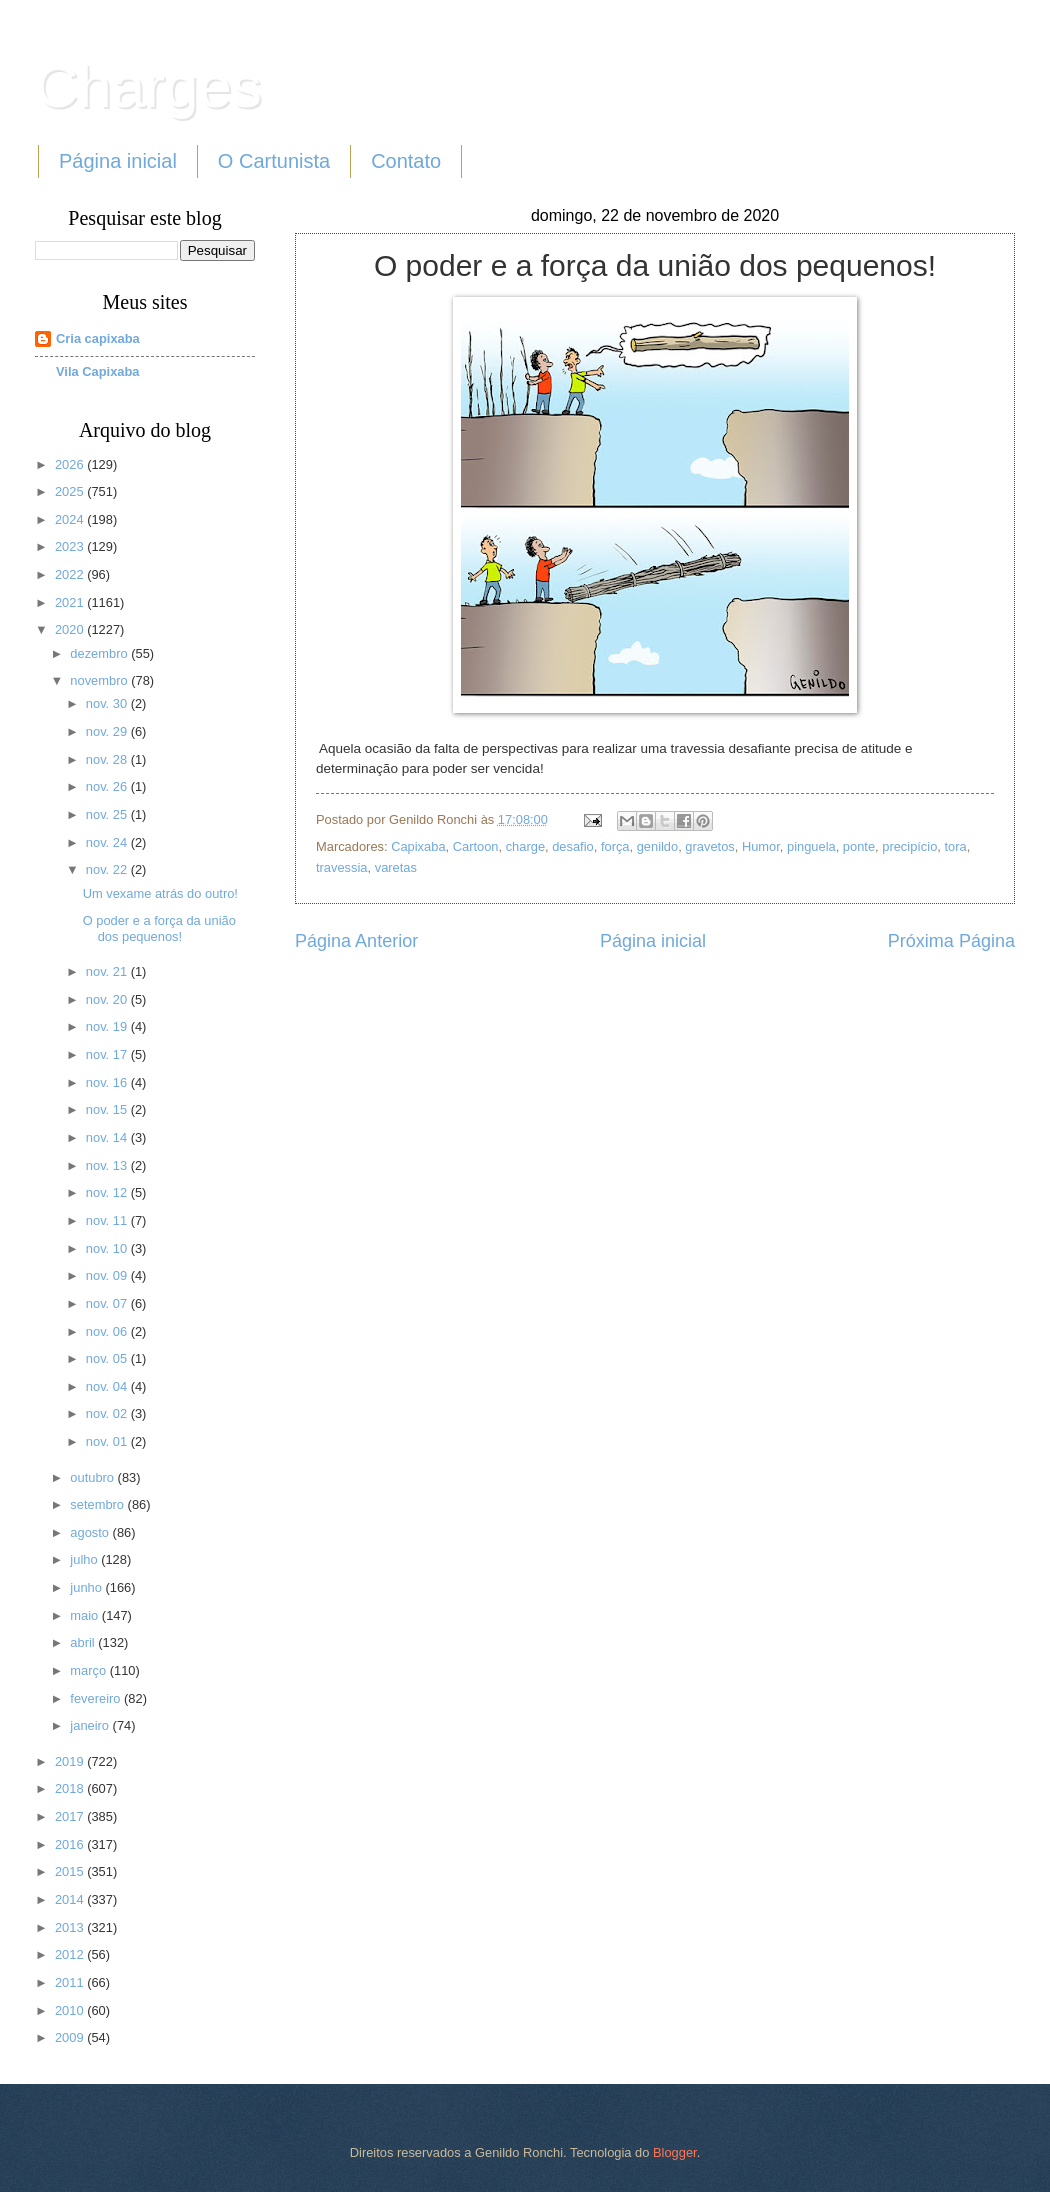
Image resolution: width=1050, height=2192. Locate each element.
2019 (71, 1761)
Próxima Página (951, 941)
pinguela (811, 846)
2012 (71, 1954)
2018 (71, 1788)
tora (955, 846)
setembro (98, 1504)
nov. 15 (108, 1109)
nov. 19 (108, 1026)
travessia (342, 867)
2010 (71, 2010)
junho (87, 1587)
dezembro (100, 653)
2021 (71, 602)
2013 (71, 1927)
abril (84, 1642)
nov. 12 (108, 1192)
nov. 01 (108, 1441)
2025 (71, 491)
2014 (71, 1899)
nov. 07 (108, 1303)
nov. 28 (108, 759)
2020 (71, 629)
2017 (71, 1816)
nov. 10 (108, 1248)
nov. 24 (108, 842)
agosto (91, 1532)
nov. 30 (108, 703)
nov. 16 (108, 1082)
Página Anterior (356, 941)
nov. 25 (108, 814)
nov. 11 (108, 1220)
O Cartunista (274, 161)
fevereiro (97, 1698)
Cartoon (476, 846)
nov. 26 (108, 786)
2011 (71, 1982)
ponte (859, 846)
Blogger (675, 2152)
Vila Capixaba (98, 371)
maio (85, 1615)
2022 (71, 574)
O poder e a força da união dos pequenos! (159, 928)
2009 (71, 2037)
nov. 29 (108, 731)
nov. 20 (108, 999)
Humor (761, 846)
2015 (71, 1871)
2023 (71, 546)
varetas (396, 867)
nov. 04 (108, 1386)
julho (85, 1559)
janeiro (91, 1725)
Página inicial (118, 161)
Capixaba (418, 846)
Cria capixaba (98, 338)
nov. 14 (108, 1137)
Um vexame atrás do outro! (160, 893)
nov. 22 (108, 869)
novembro (100, 680)
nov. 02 (108, 1413)
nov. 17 (108, 1054)
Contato (406, 161)
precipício (909, 846)
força (615, 846)
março (89, 1670)
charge (525, 846)
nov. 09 (108, 1275)
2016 (71, 1844)
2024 (71, 519)
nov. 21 (108, 971)
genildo (658, 846)
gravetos (709, 846)
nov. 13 (108, 1165)
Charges (148, 86)
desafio (573, 846)
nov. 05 (108, 1358)
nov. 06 (108, 1331)
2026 (71, 464)
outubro (93, 1477)
